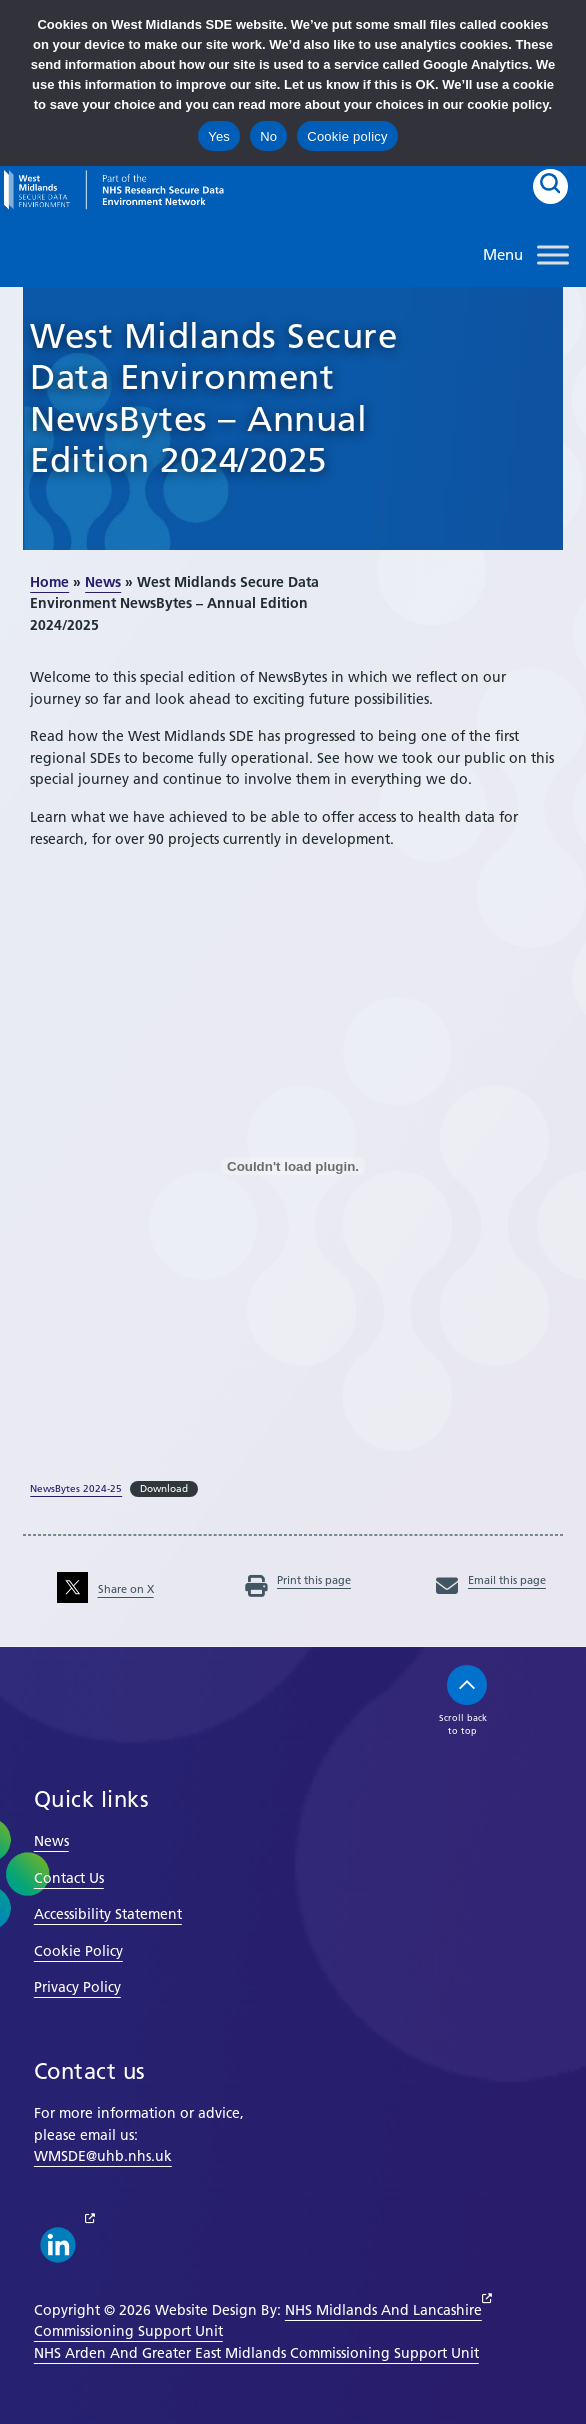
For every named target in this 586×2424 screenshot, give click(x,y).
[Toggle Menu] (553, 254)
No (268, 136)
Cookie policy (347, 136)
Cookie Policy (78, 1951)
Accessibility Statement (108, 1914)
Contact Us (69, 1878)
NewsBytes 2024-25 (76, 1488)
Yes (219, 136)
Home (49, 582)
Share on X (105, 1589)
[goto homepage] (114, 190)
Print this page (298, 1580)
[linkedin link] (58, 2245)
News (103, 582)
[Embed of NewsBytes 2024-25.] (293, 1166)
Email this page (491, 1580)
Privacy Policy (77, 1987)
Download (164, 1488)
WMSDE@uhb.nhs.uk (103, 2156)
